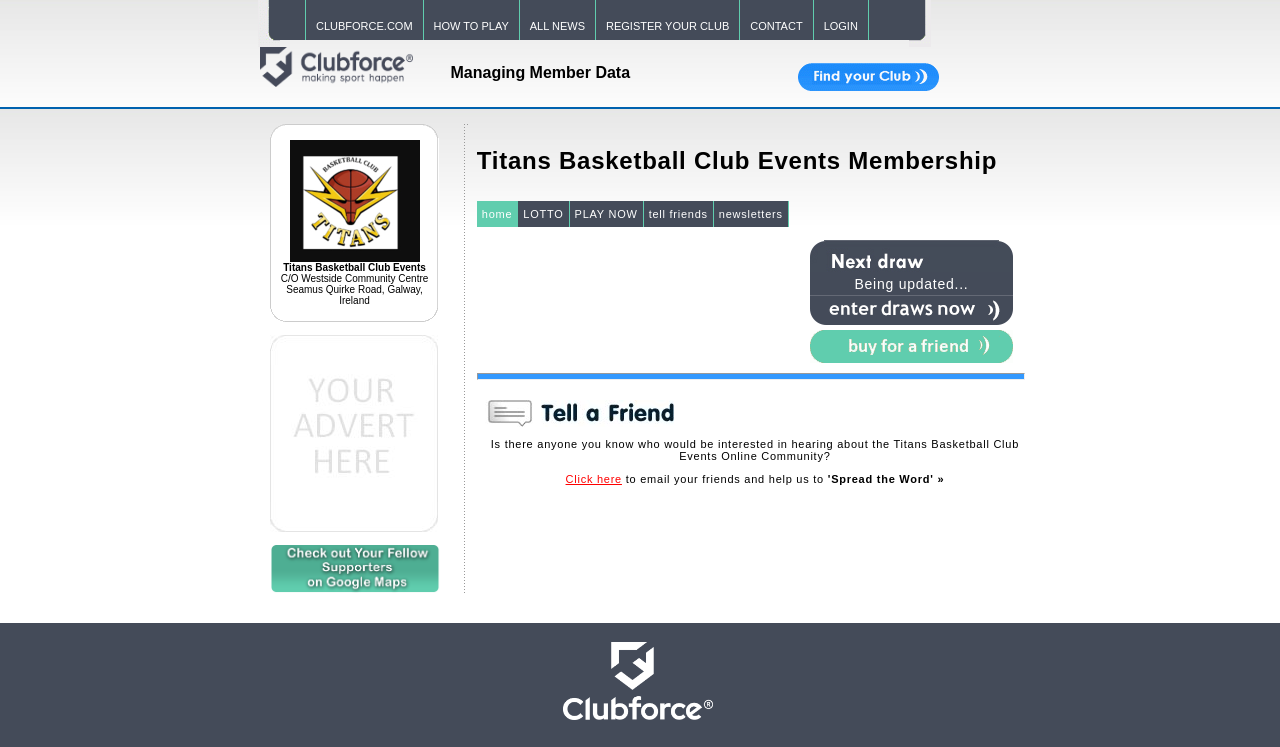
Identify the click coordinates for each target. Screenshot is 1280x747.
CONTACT (776, 26)
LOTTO (543, 214)
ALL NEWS (557, 26)
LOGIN (841, 26)
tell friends (678, 214)
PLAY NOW (606, 214)
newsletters (751, 214)
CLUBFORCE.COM (364, 26)
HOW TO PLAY (471, 26)
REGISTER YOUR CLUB (667, 26)
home (497, 214)
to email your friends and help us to (755, 479)
